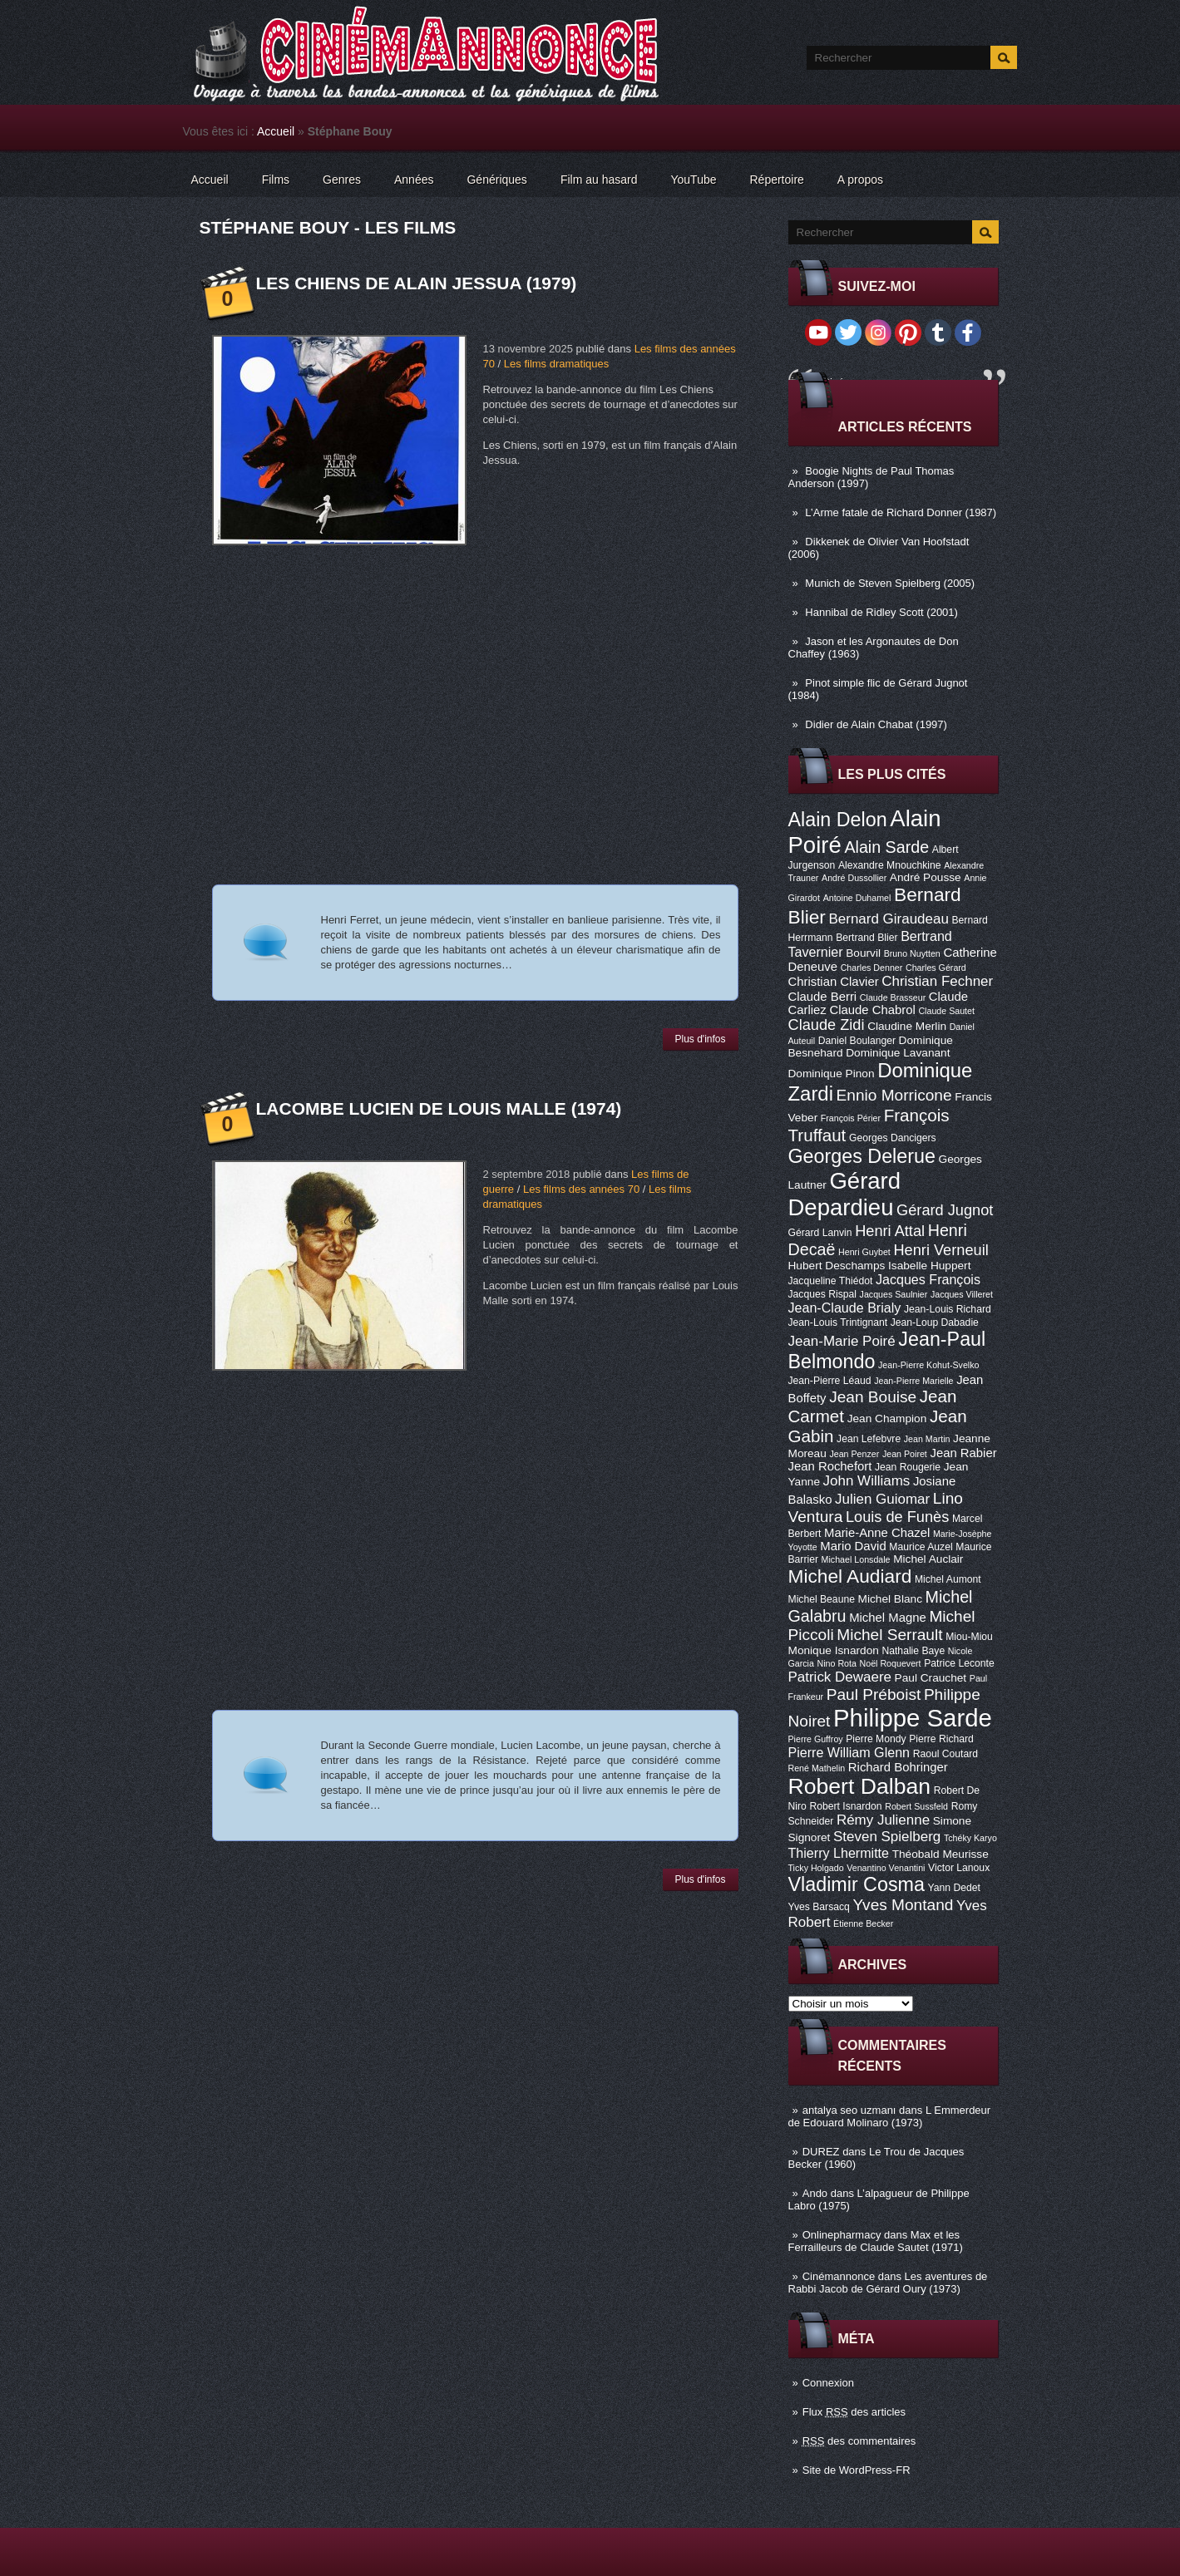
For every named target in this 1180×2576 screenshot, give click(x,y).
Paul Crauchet (931, 1678)
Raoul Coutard (945, 1754)
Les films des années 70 (581, 1189)
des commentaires (859, 2441)
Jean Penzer (854, 1454)
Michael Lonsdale (856, 1559)
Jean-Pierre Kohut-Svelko (928, 1365)
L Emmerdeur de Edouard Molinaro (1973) (889, 2116)
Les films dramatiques (556, 363)
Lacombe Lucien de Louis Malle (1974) (439, 1108)
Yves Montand (902, 1905)
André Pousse (925, 877)
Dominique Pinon (831, 1073)
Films (275, 179)
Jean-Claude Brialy (844, 1307)
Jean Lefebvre (869, 1439)
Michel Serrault (889, 1634)
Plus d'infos (700, 1039)
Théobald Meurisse (940, 1854)
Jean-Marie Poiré (842, 1341)
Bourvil (863, 953)
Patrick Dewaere (839, 1677)
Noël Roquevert (890, 1663)
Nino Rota (837, 1663)
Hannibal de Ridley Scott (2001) (881, 612)
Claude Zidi (826, 1025)
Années (413, 179)
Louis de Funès (897, 1517)
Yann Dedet (954, 1888)
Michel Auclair (928, 1559)
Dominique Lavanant (898, 1053)
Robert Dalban (859, 1786)
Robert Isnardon (845, 1806)
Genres (342, 179)
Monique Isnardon (833, 1650)
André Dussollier (854, 878)
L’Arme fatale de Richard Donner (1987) (900, 512)
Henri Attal (890, 1231)
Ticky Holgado (816, 1868)
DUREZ (821, 2151)
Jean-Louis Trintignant (838, 1322)
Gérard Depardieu (844, 1194)
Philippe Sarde (912, 1717)
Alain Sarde (886, 847)
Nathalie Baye (913, 1651)
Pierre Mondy (876, 1739)
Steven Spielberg (887, 1837)
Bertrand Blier (866, 937)
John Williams (867, 1481)
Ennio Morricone (894, 1095)
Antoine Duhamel (857, 898)
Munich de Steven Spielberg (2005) (890, 583)
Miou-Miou (969, 1637)
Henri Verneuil (940, 1250)
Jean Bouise (872, 1397)
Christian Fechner (937, 981)
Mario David (853, 1546)
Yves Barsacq (819, 1907)
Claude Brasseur (893, 997)
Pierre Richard (941, 1739)
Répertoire (776, 179)
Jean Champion (887, 1418)
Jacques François (928, 1279)
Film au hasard (599, 179)
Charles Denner (872, 968)
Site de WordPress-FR (856, 2470)
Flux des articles (854, 2412)
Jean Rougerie (908, 1467)
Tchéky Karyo (970, 1838)
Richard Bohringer (898, 1767)
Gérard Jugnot (944, 1210)
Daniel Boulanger (857, 1041)
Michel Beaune (821, 1599)
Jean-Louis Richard (947, 1309)
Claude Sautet (946, 1011)
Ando (814, 2193)
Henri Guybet (864, 1252)
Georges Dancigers (892, 1138)
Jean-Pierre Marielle (913, 1381)
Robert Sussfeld (916, 1806)
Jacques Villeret (962, 1294)
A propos (860, 179)
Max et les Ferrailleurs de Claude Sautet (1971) (875, 2241)
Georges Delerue (862, 1156)
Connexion (828, 2383)
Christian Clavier (833, 981)
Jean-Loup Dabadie (935, 1322)
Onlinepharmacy (841, 2235)
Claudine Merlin (906, 1026)
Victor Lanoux (959, 1868)
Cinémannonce (838, 2276)
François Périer (851, 1118)
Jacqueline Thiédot (830, 1281)
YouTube (693, 179)
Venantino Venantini (886, 1868)
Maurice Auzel (920, 1547)
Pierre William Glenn (849, 1752)
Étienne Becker (863, 1923)
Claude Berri (822, 996)
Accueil (275, 131)
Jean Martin (927, 1439)
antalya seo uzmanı (849, 2110)
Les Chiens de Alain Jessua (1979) (416, 283)
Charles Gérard (936, 968)
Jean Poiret (904, 1454)
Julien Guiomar (882, 1499)
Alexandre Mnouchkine (889, 865)
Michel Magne (887, 1617)
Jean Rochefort (830, 1466)
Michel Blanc (890, 1599)
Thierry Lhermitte (839, 1852)
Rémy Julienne (883, 1820)
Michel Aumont (948, 1579)
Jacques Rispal (822, 1294)
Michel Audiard (850, 1576)
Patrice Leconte (959, 1663)
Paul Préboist (874, 1694)
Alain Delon (837, 819)
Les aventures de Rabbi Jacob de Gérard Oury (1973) (888, 2282)
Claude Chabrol (872, 1010)
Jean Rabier (963, 1453)
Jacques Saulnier (894, 1294)
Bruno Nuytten (912, 953)
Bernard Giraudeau (889, 919)
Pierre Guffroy (815, 1739)
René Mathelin (817, 1768)
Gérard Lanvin (820, 1233)
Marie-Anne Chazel (877, 1532)
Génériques (496, 179)
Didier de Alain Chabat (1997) (876, 724)
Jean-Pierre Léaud (829, 1381)
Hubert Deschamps (837, 1265)
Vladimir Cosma (856, 1884)
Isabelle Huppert (929, 1265)
